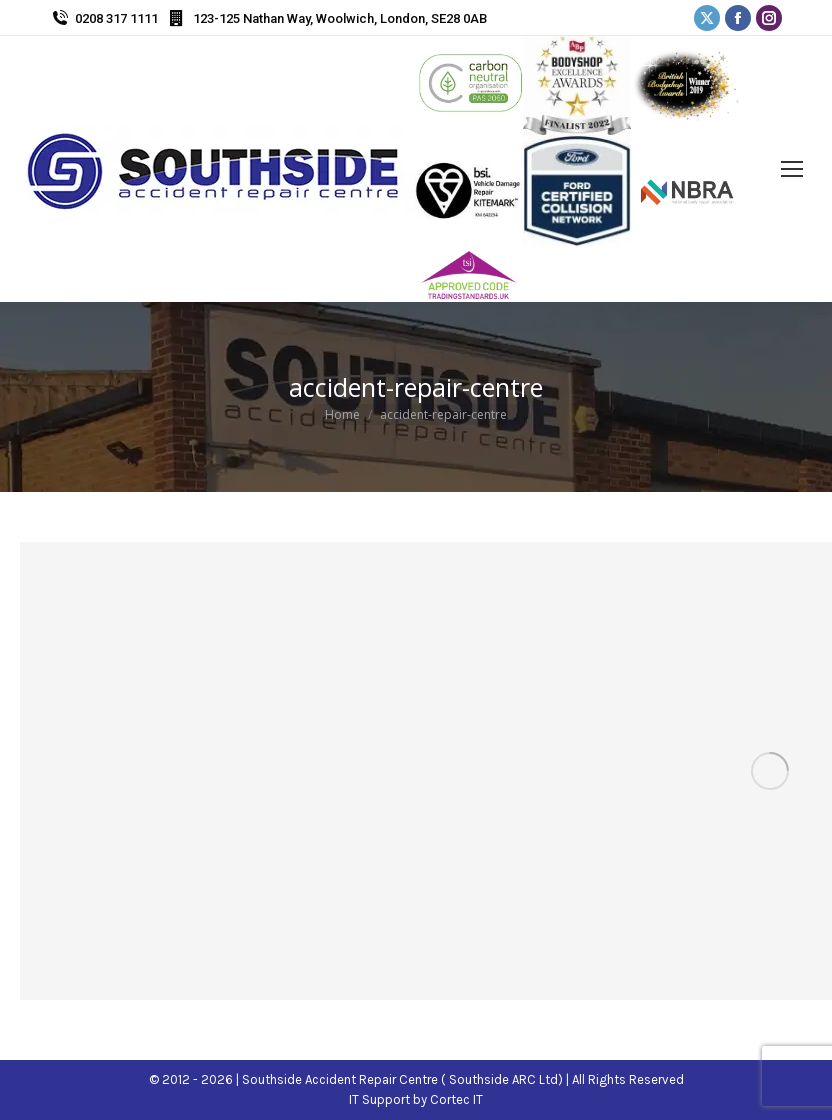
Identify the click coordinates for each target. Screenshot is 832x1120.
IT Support (381, 1099)
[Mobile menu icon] (792, 169)
